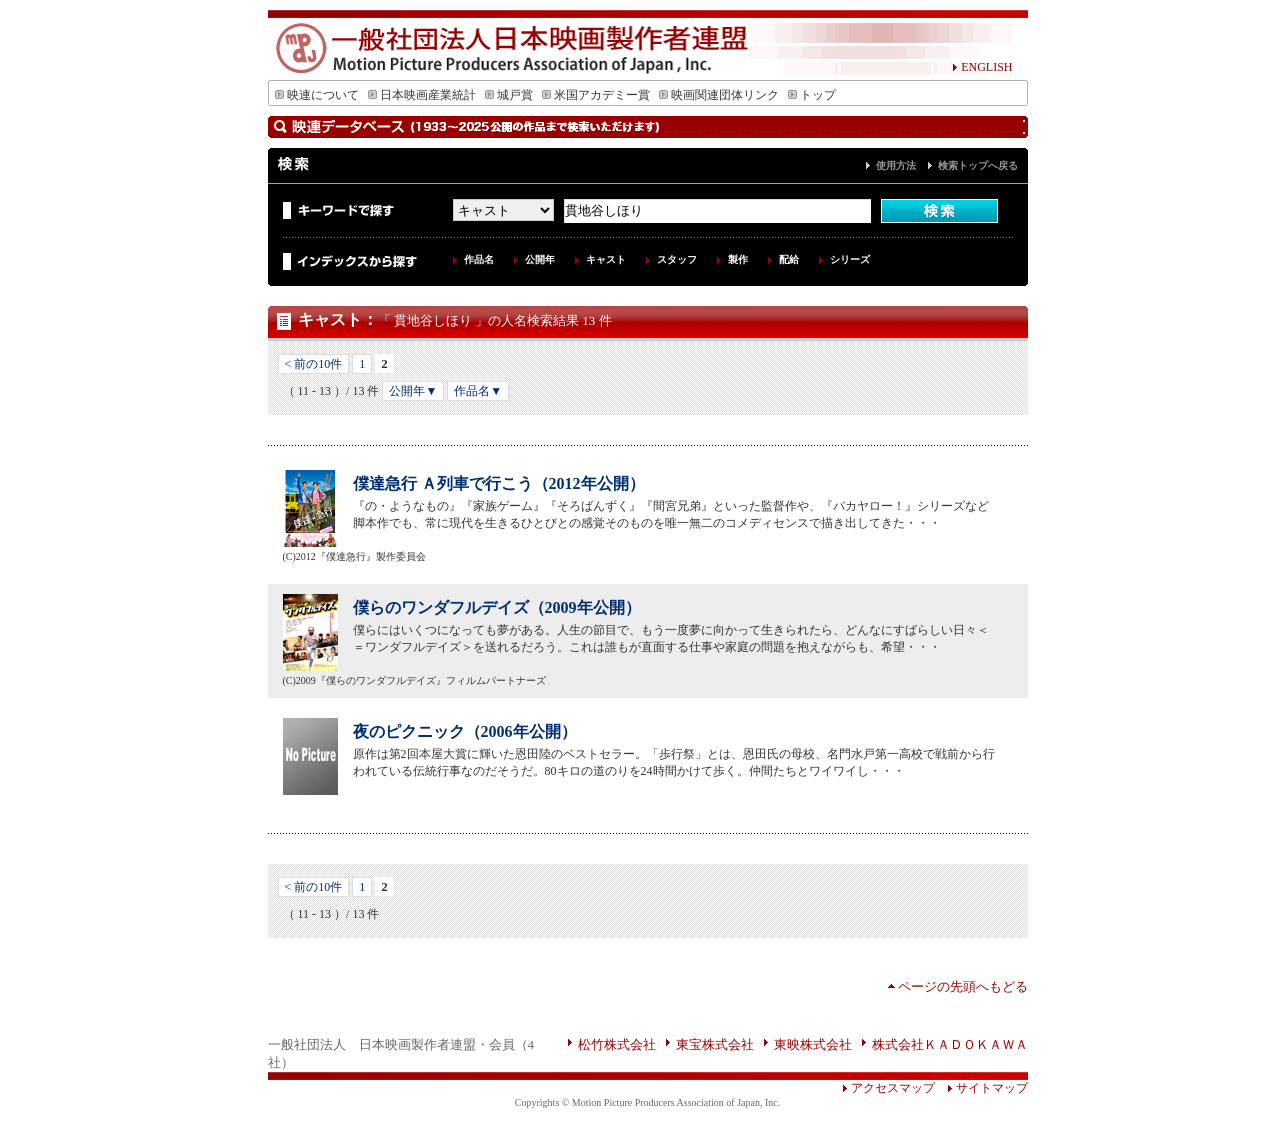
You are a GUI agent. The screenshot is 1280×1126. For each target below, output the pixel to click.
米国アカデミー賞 (596, 95)
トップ (812, 95)
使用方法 (896, 165)
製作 (738, 259)
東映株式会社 (813, 1044)
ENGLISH (982, 67)
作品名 (479, 259)
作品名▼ (478, 391)
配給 (789, 259)
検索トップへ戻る (978, 165)
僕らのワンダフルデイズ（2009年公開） (497, 607)
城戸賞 (509, 95)
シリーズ (850, 259)
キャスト (606, 259)
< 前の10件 (314, 364)
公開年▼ (413, 391)
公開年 (540, 259)
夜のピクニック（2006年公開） (465, 731)
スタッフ (677, 259)
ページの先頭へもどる (963, 986)
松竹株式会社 (617, 1044)
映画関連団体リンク (719, 95)
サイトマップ (981, 1088)
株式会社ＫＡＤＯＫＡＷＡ (950, 1044)
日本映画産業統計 (422, 95)
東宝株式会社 (715, 1044)
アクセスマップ (888, 1088)
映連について (317, 95)
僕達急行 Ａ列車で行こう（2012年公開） (499, 483)
